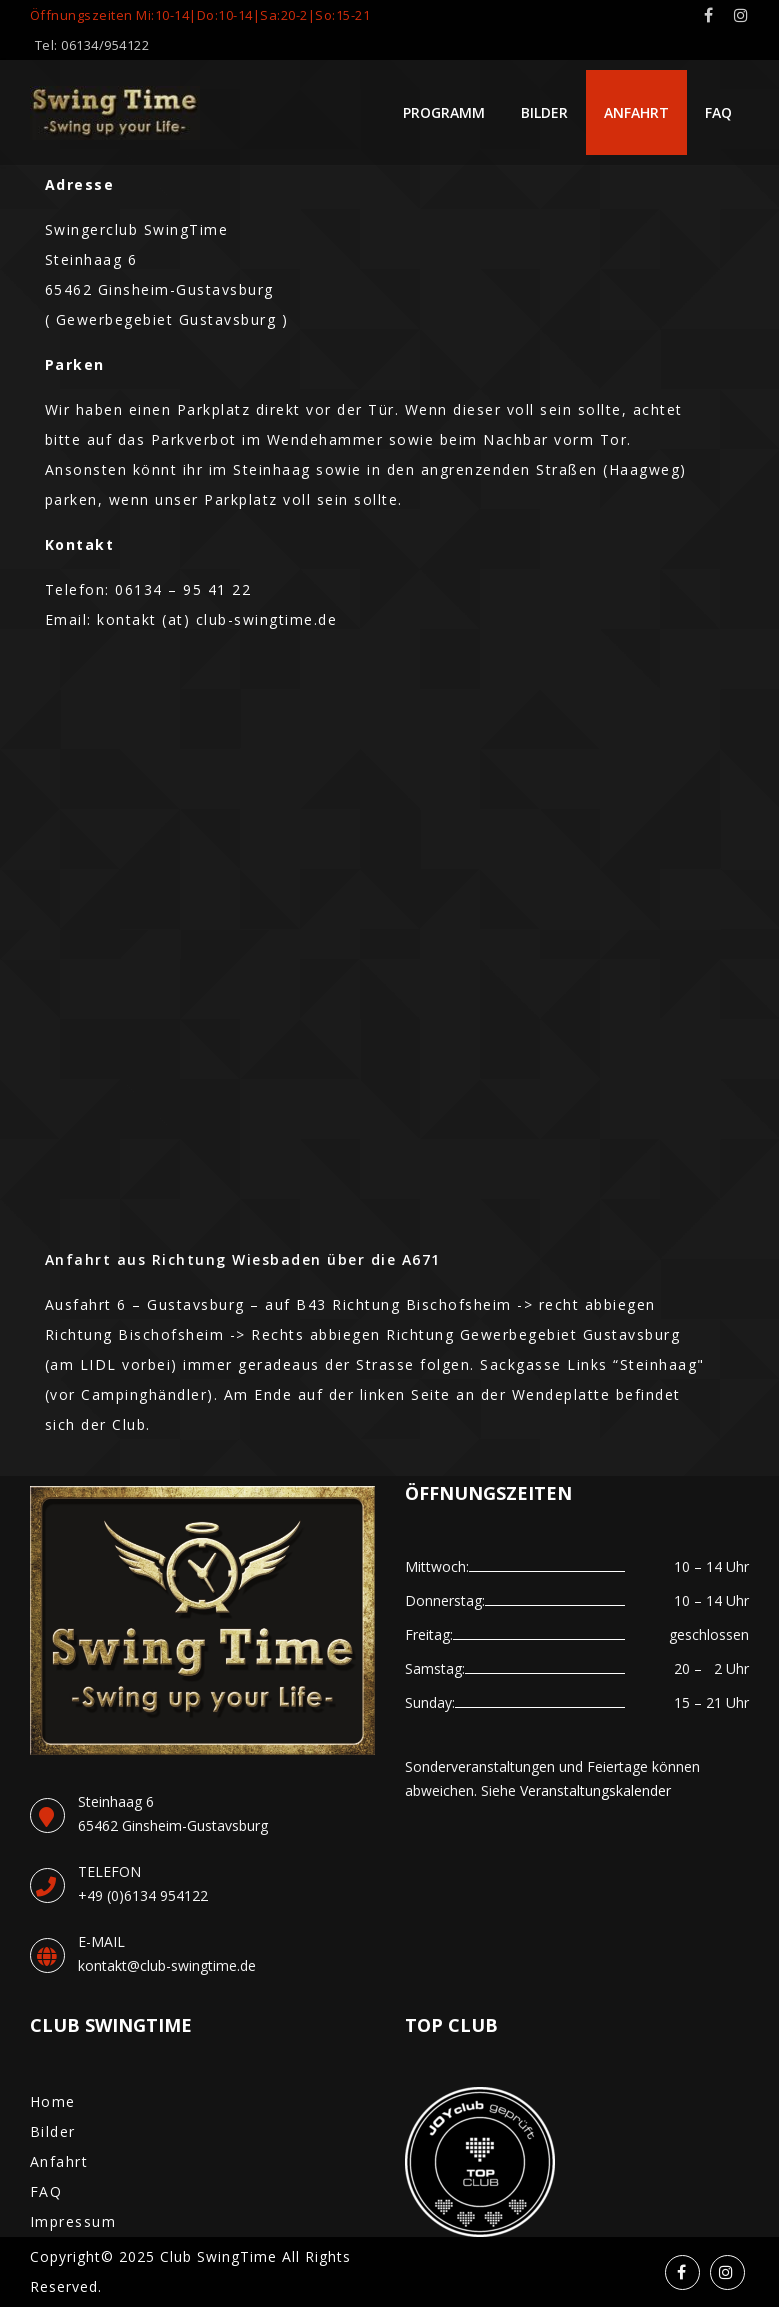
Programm (444, 112)
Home (53, 2101)
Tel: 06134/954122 (92, 45)
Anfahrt (636, 112)
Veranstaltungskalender (595, 1790)
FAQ (718, 112)
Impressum (73, 2221)
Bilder (544, 112)
